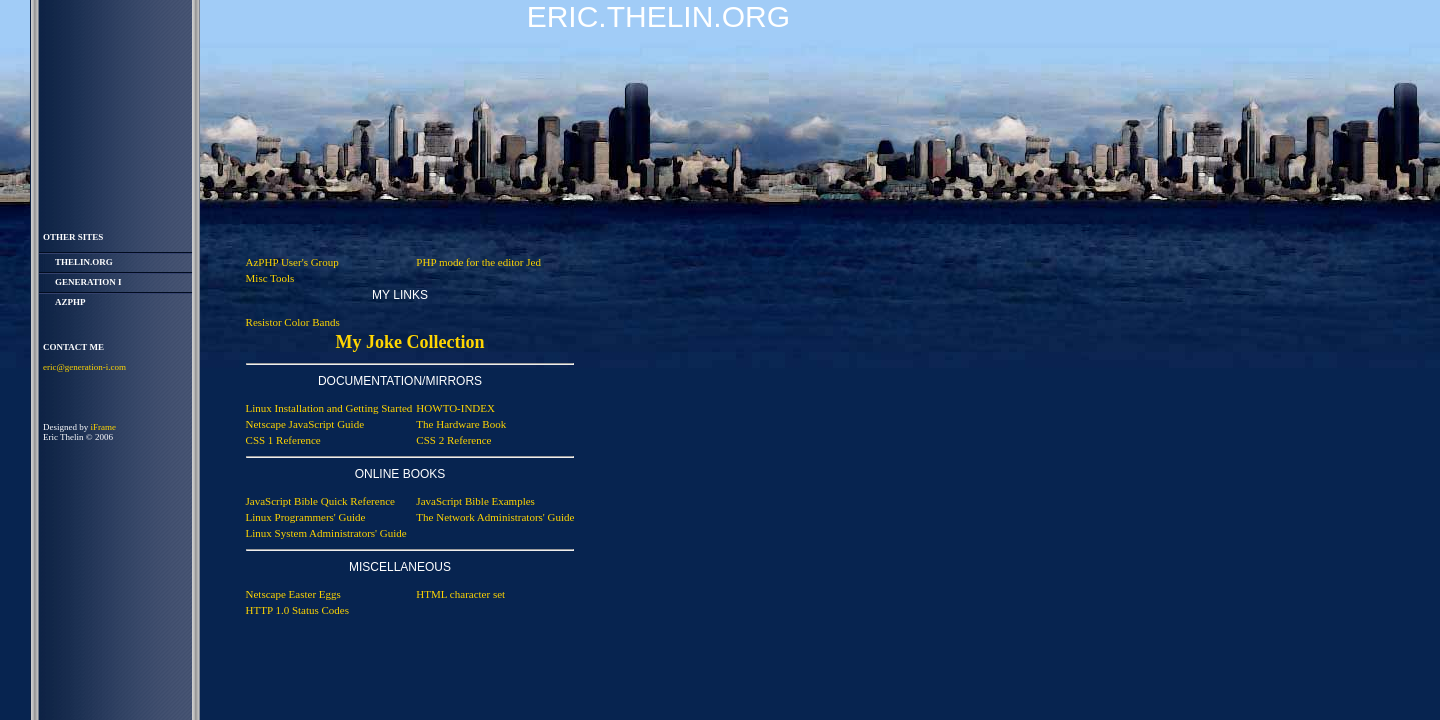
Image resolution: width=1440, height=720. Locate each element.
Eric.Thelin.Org (658, 16)
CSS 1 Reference (283, 440)
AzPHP (70, 302)
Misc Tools (270, 278)
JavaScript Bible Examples (475, 501)
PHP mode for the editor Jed (478, 262)
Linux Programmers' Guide (306, 517)
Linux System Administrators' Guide (326, 533)
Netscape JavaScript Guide (305, 424)
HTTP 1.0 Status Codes (298, 610)
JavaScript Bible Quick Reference (320, 501)
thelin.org (84, 262)
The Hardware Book (461, 424)
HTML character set (460, 594)
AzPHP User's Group (292, 262)
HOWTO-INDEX (455, 408)
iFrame (104, 427)
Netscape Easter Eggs (293, 594)
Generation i (88, 282)
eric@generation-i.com (84, 367)
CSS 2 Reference (453, 440)
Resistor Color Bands (293, 322)
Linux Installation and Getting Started (329, 408)
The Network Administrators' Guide (495, 517)
